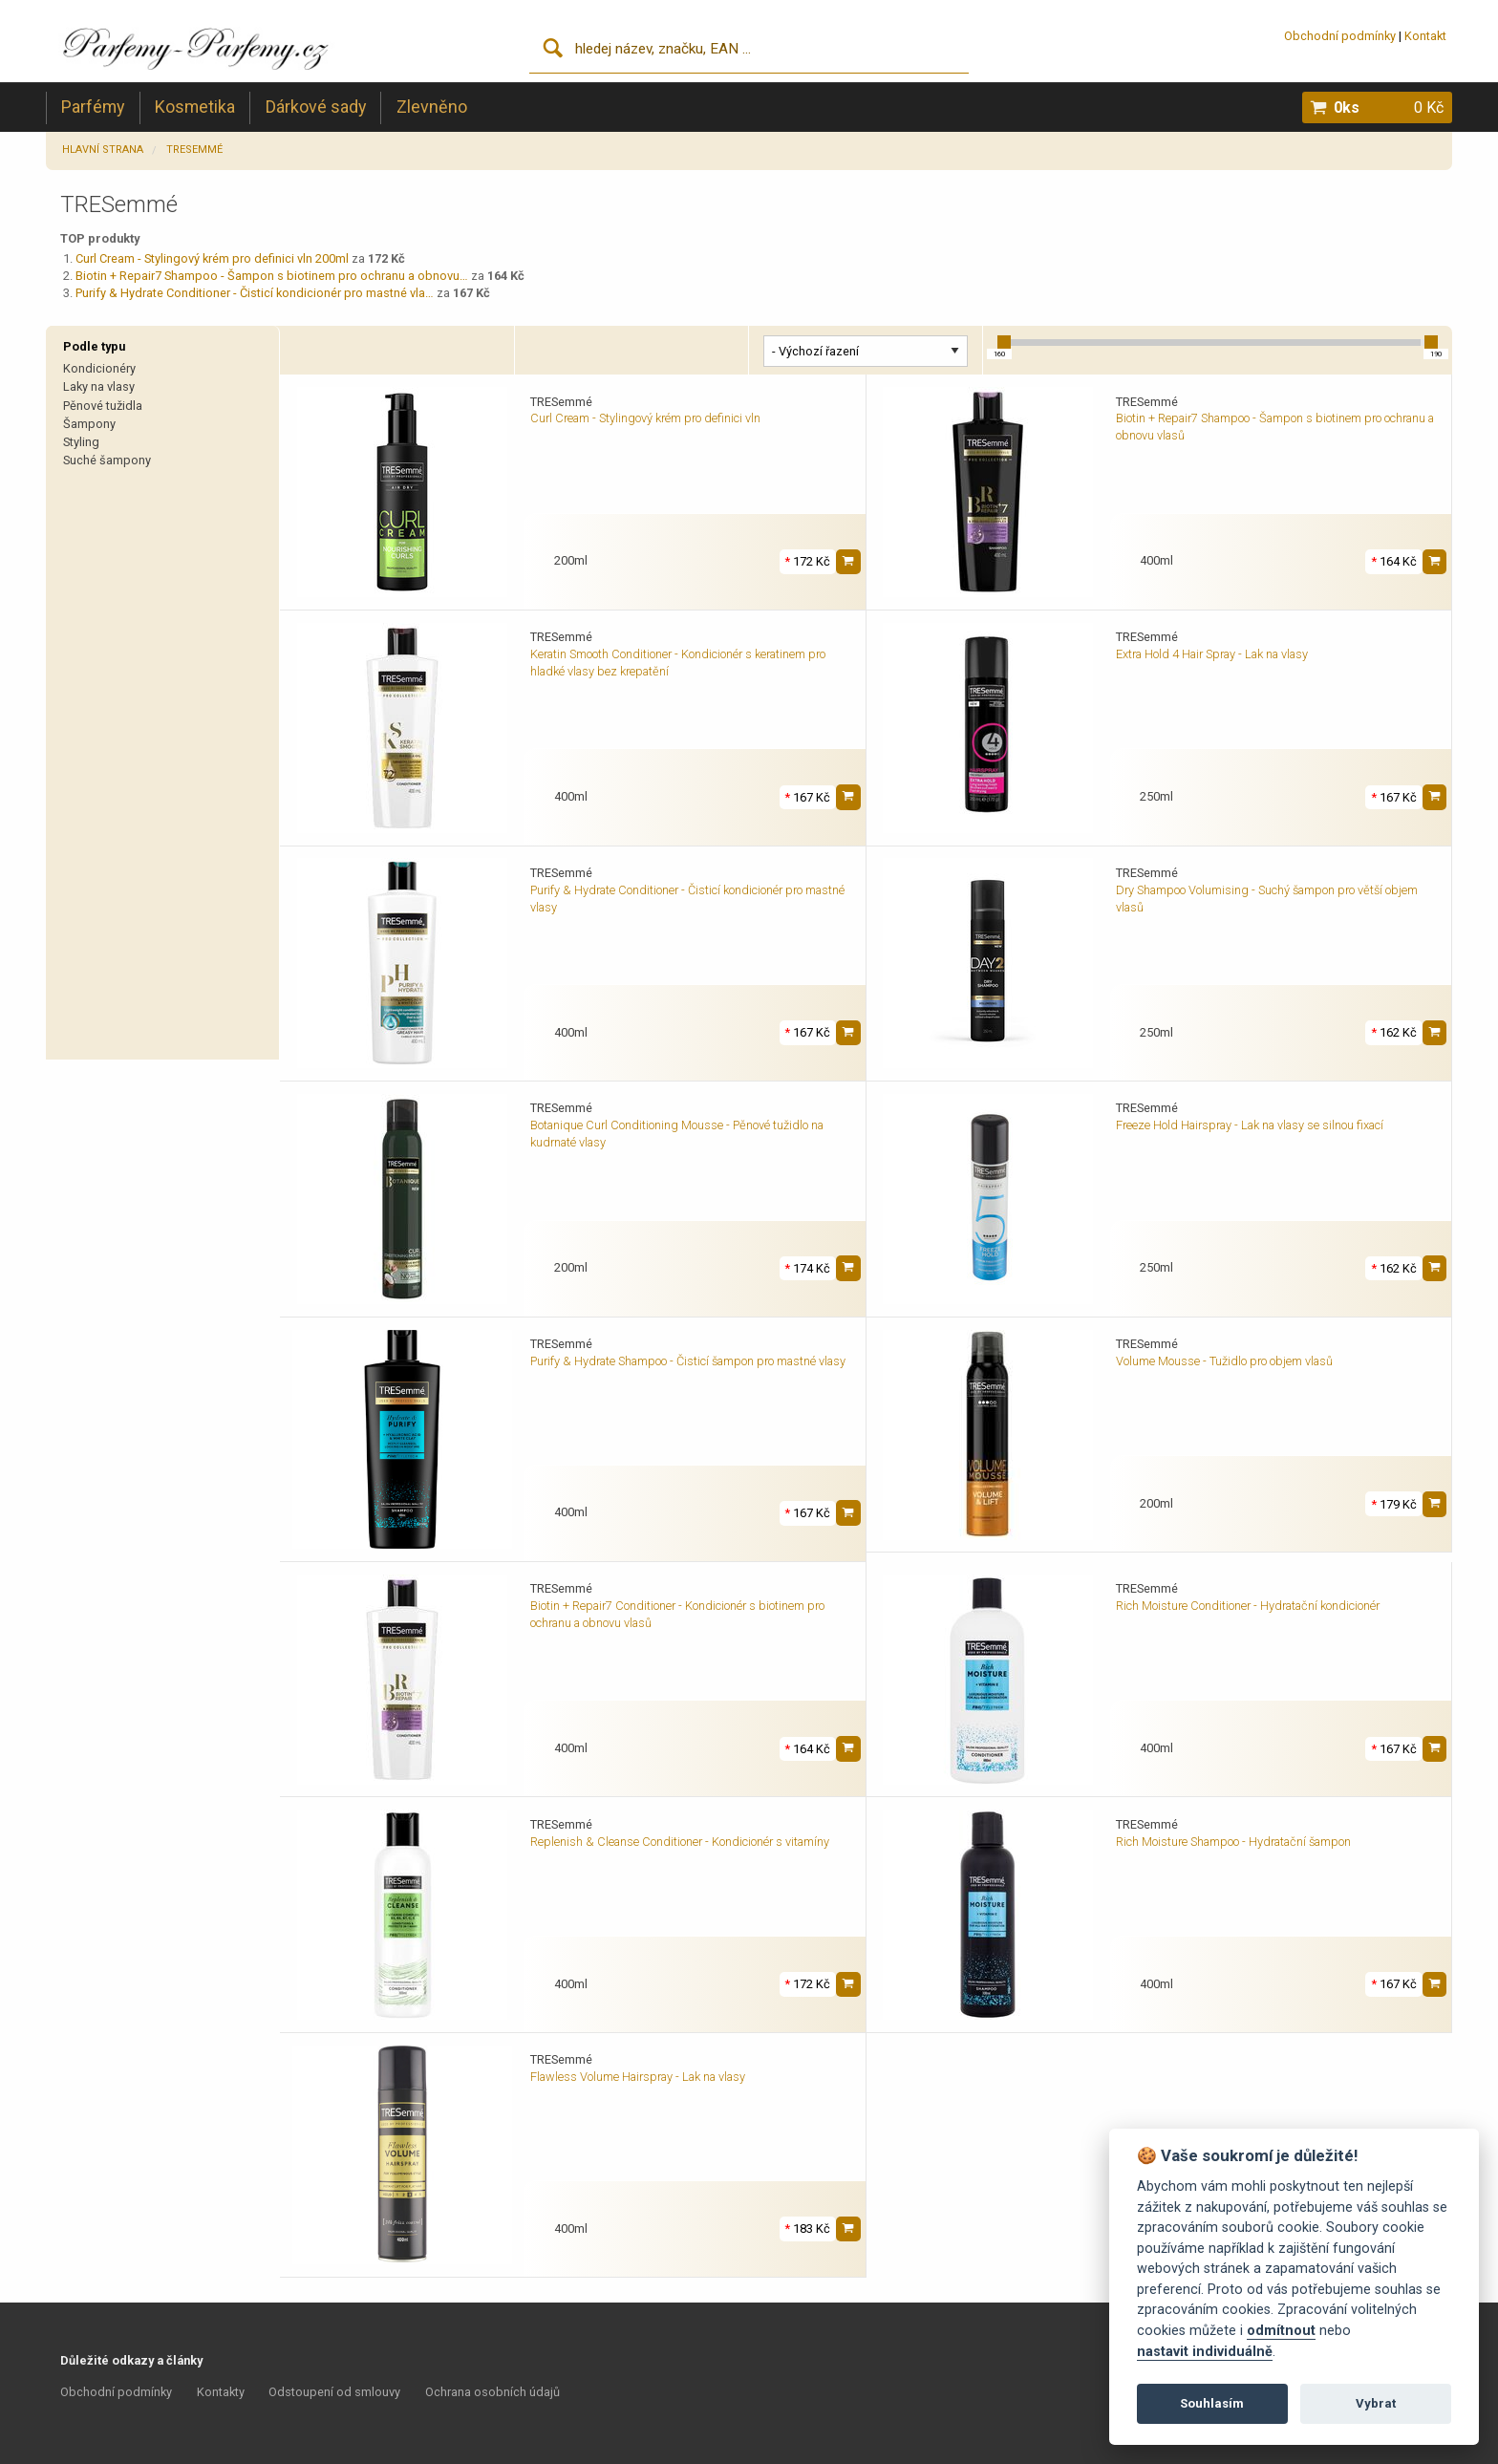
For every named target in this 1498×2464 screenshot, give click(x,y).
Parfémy (92, 106)
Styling (81, 442)
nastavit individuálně (1205, 2352)
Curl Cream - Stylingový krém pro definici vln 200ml (212, 258)
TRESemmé (194, 149)
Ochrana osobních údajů (492, 2392)
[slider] (1004, 342)
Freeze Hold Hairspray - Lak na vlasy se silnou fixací (1249, 1125)
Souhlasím (1212, 2403)
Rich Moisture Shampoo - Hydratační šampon (1233, 1841)
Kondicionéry (99, 368)
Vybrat (1376, 2403)
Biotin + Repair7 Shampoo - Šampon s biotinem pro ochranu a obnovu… (271, 275)
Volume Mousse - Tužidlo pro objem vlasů (1224, 1361)
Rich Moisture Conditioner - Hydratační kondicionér (1248, 1605)
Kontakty (221, 2392)
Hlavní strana (102, 149)
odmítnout (1281, 2331)
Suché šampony (107, 460)
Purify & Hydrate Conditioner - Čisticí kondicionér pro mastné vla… (254, 293)
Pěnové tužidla (102, 405)
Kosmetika (195, 106)
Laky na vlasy (99, 386)
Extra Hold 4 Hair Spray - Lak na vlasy (1212, 654)
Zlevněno (431, 106)
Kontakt (1425, 36)
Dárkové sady (316, 106)
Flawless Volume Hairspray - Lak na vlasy (637, 2076)
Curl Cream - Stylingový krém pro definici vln (645, 418)
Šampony (89, 424)
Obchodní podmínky (1340, 36)
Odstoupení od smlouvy (334, 2392)
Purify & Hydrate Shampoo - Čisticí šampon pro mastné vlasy (687, 1361)
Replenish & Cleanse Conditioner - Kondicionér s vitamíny (679, 1841)
